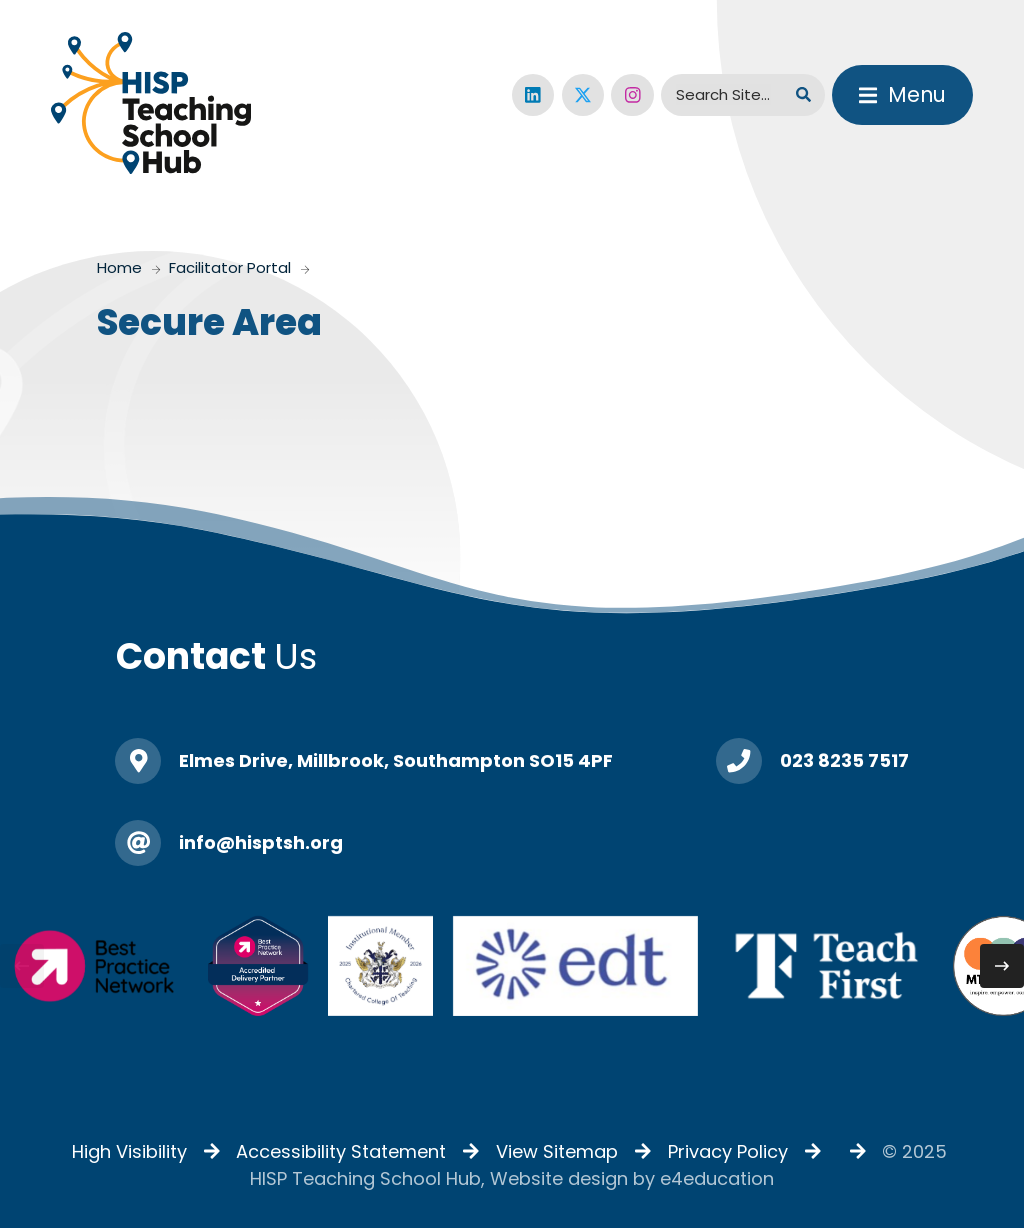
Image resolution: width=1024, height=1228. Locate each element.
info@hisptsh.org (261, 842)
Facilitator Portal (230, 267)
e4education (717, 1178)
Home (119, 267)
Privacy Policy (728, 1151)
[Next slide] (1002, 966)
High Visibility (129, 1151)
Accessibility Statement (341, 1151)
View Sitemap (557, 1151)
